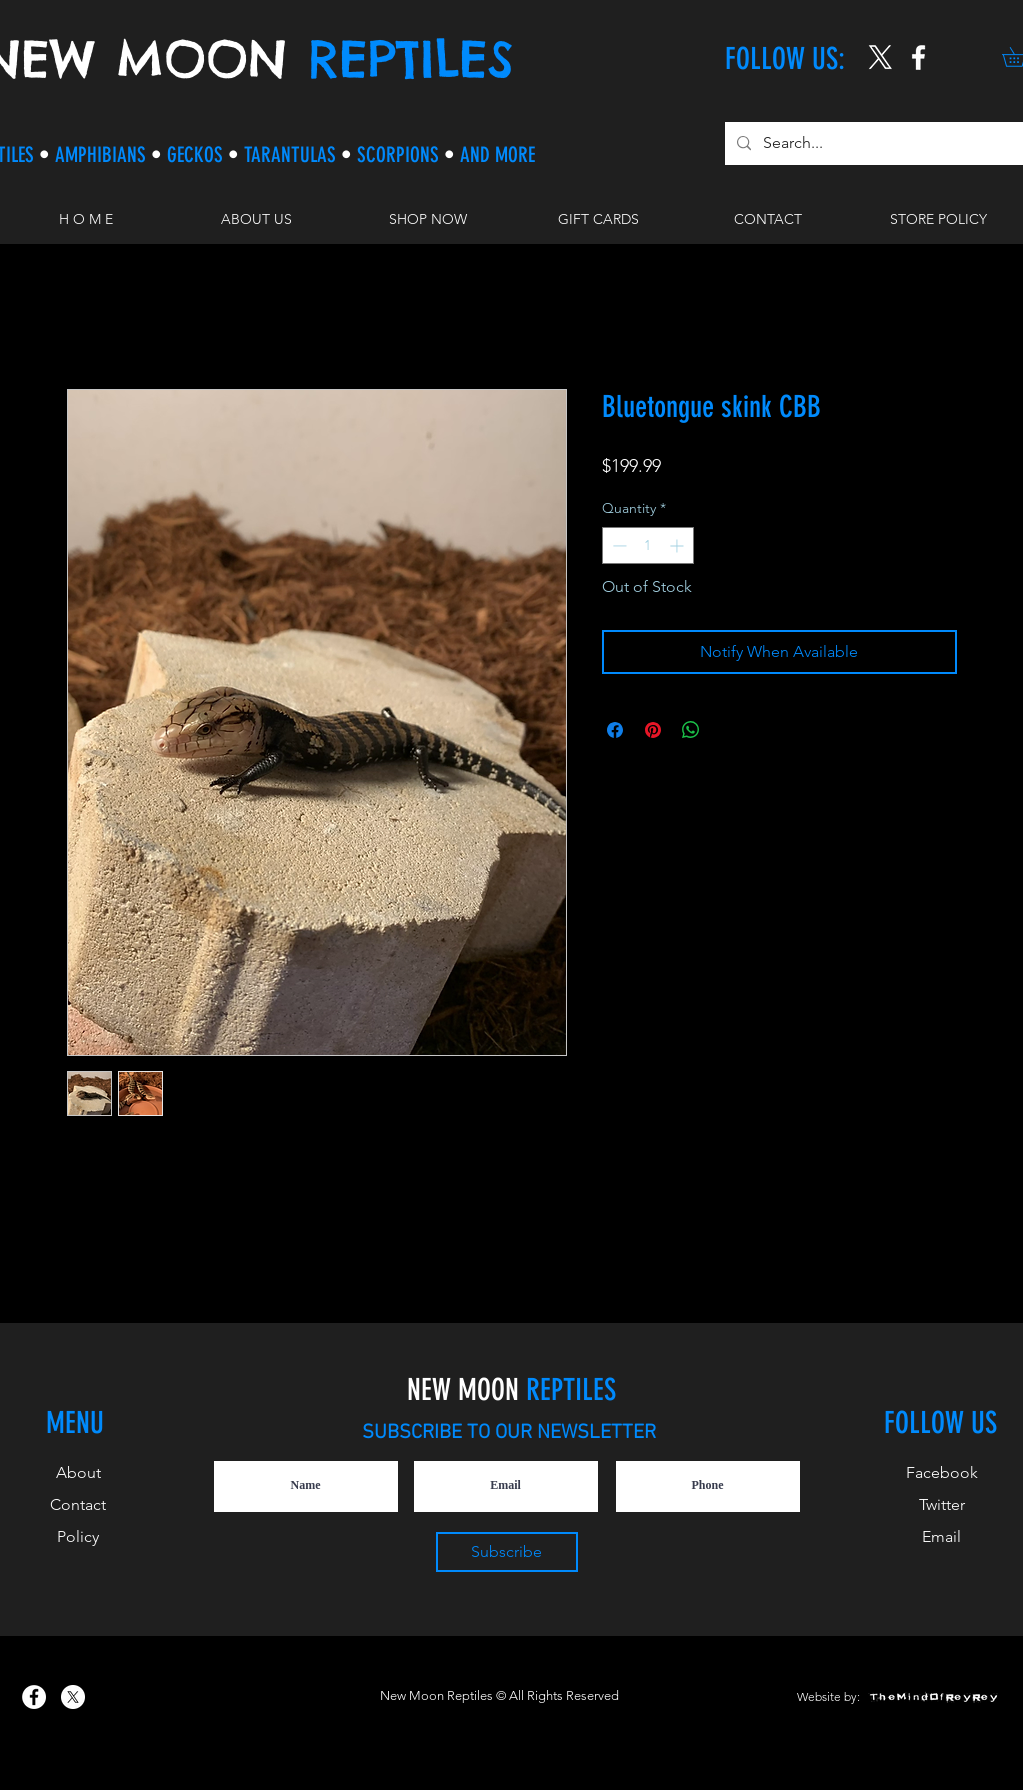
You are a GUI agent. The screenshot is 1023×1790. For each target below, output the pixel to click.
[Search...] (874, 143)
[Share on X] (729, 730)
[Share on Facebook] (615, 730)
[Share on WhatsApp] (691, 730)
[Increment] (678, 545)
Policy (78, 1536)
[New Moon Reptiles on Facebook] (34, 1697)
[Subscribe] (507, 1552)
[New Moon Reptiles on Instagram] (918, 57)
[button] (427, 219)
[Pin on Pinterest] (653, 730)
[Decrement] (617, 545)
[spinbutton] (648, 545)
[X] (880, 57)
